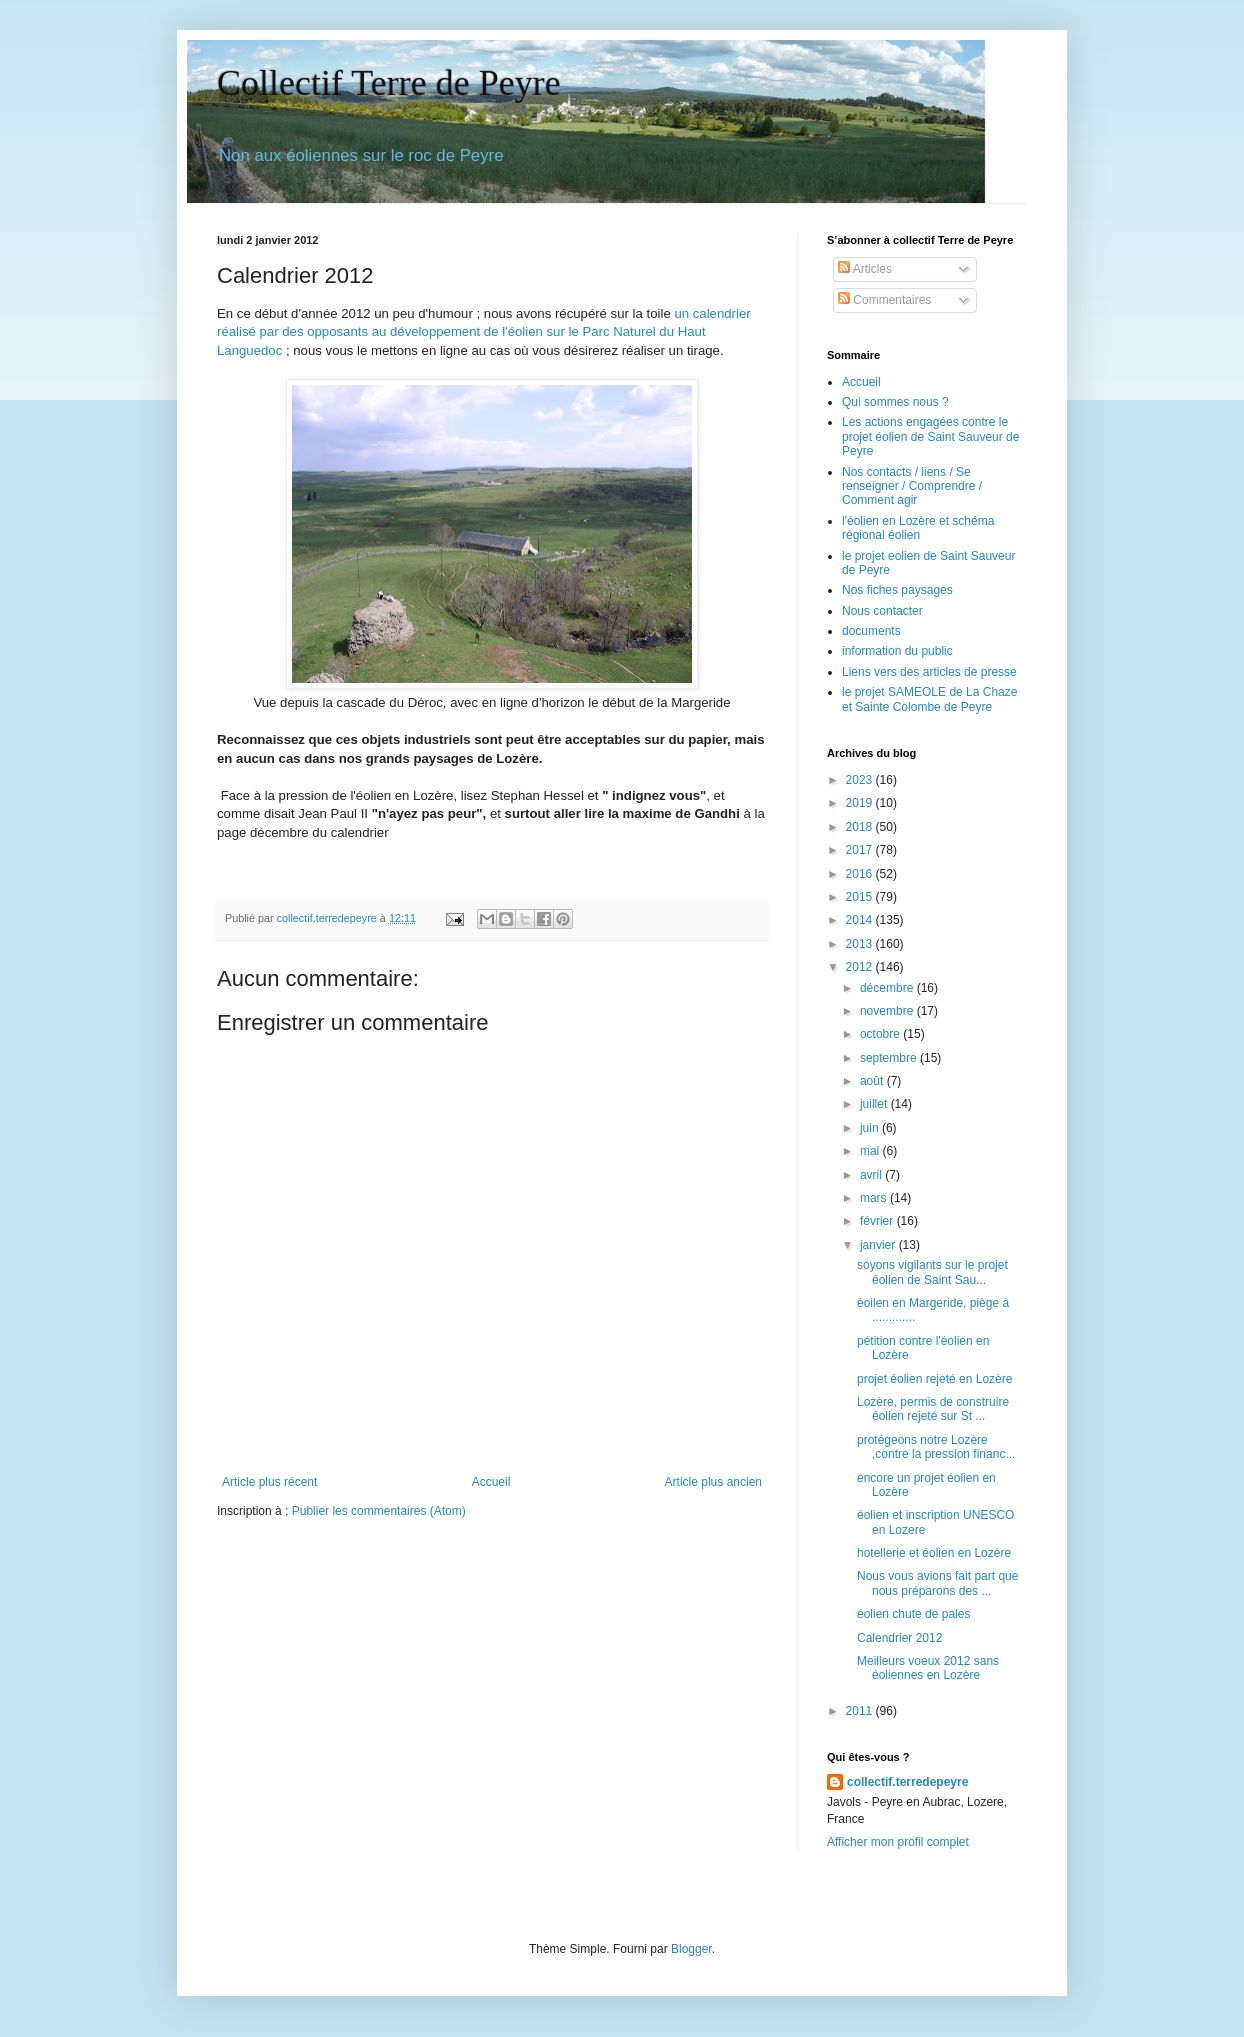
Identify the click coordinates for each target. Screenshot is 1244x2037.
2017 (861, 850)
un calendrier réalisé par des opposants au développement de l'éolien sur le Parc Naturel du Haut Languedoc (484, 332)
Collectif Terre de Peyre (389, 83)
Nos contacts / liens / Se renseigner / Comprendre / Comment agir (912, 486)
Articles (865, 269)
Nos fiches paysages (897, 590)
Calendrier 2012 (899, 1638)
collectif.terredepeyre (907, 1782)
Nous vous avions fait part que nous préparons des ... (937, 1583)
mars (875, 1198)
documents (871, 631)
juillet (875, 1104)
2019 (861, 803)
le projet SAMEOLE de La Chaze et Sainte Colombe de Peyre (929, 699)
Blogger (691, 1949)
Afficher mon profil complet (898, 1842)
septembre (890, 1058)
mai (871, 1151)
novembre (888, 1011)
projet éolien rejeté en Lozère (934, 1379)
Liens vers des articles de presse (929, 672)
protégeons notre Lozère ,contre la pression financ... (936, 1447)
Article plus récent (269, 1482)
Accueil (491, 1482)
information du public (897, 651)
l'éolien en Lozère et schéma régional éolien (918, 528)
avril (872, 1175)
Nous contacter (882, 611)
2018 (861, 827)
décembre (888, 988)
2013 (861, 944)
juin (871, 1128)
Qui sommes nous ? (895, 402)
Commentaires (884, 300)
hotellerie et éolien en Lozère (934, 1553)
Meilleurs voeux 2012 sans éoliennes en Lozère (928, 1668)
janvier (879, 1245)
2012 (861, 967)
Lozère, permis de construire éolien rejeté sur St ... (933, 1409)
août (873, 1081)
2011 (861, 1711)
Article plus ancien (713, 1482)
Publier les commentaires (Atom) (379, 1511)
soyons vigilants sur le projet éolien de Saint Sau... (932, 1272)
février (878, 1221)
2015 (861, 897)
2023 (861, 780)
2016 (861, 874)
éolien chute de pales (913, 1614)
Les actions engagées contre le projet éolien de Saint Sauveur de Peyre (930, 436)
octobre (881, 1034)
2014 (861, 920)
